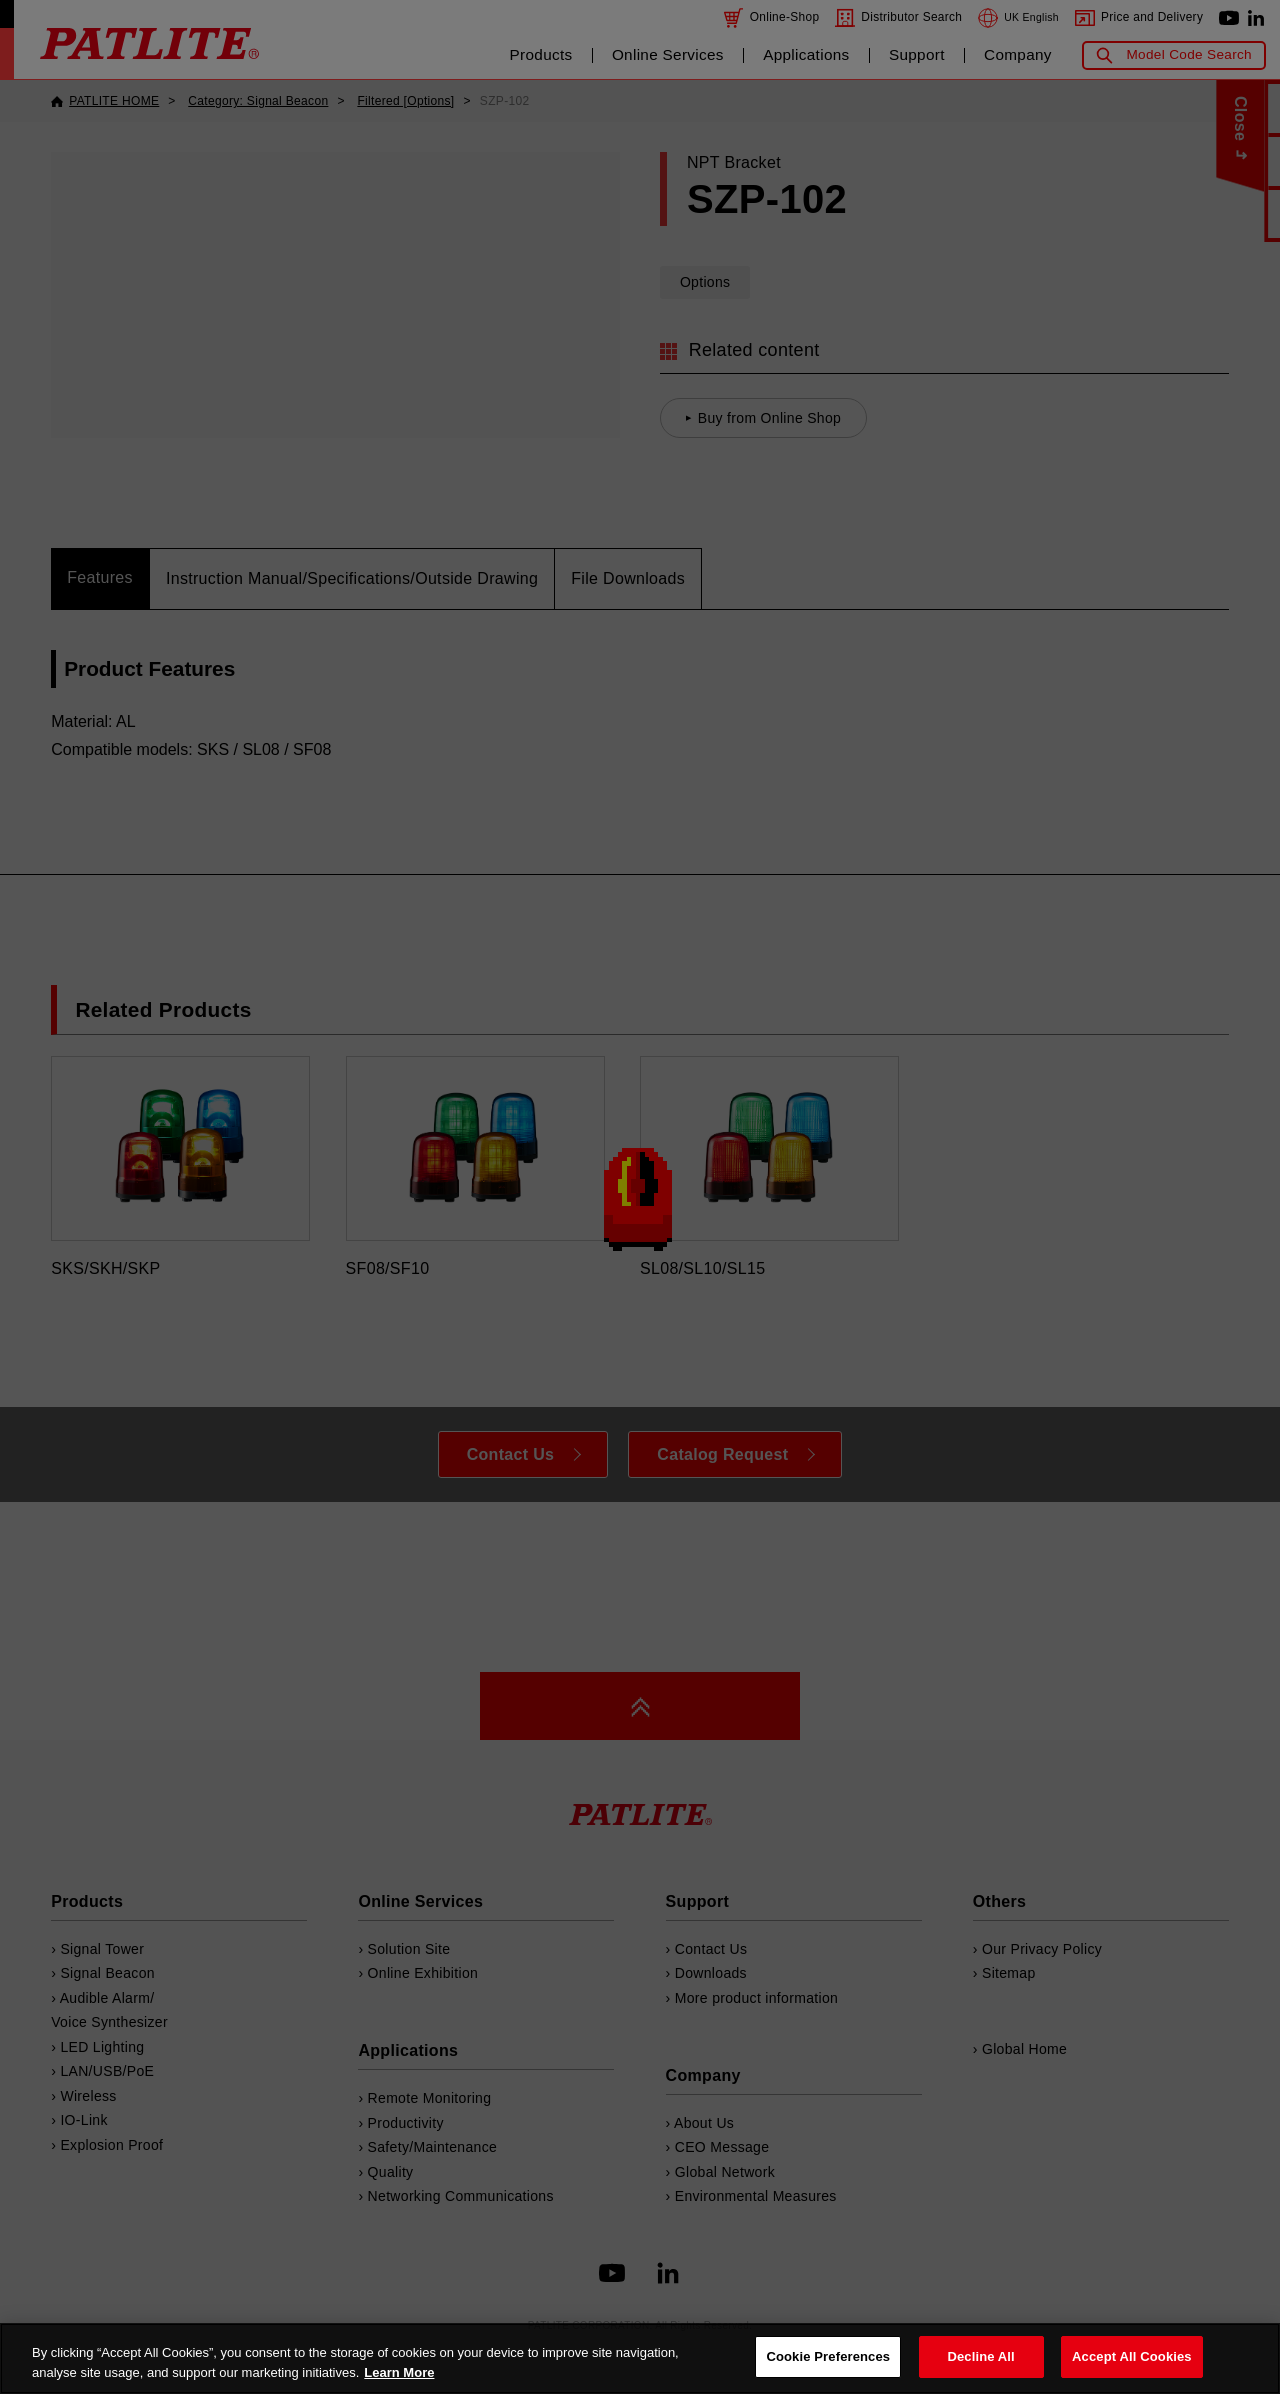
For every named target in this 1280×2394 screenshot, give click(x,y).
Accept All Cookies (1132, 2356)
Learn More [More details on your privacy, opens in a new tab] (399, 2372)
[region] (640, 2358)
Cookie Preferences (828, 2356)
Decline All (980, 2356)
